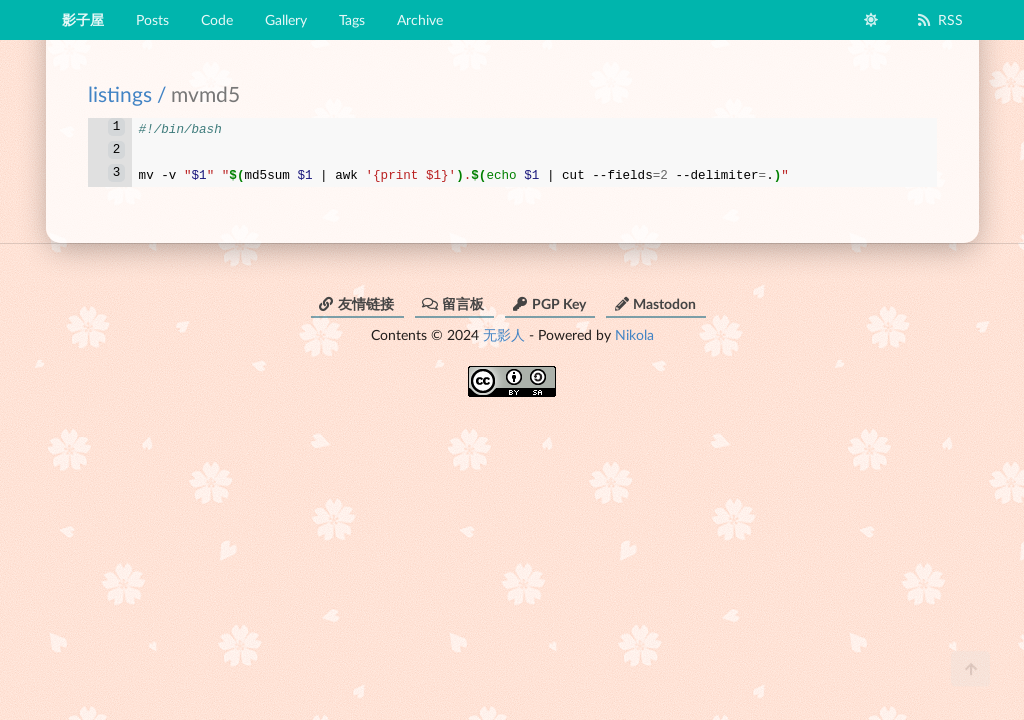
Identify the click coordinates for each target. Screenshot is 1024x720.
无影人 (504, 328)
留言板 (453, 297)
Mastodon (654, 297)
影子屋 (83, 19)
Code (217, 19)
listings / (127, 93)
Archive (420, 19)
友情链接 (356, 297)
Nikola (634, 328)
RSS (939, 19)
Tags (352, 19)
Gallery (286, 19)
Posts (152, 19)
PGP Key (549, 297)
